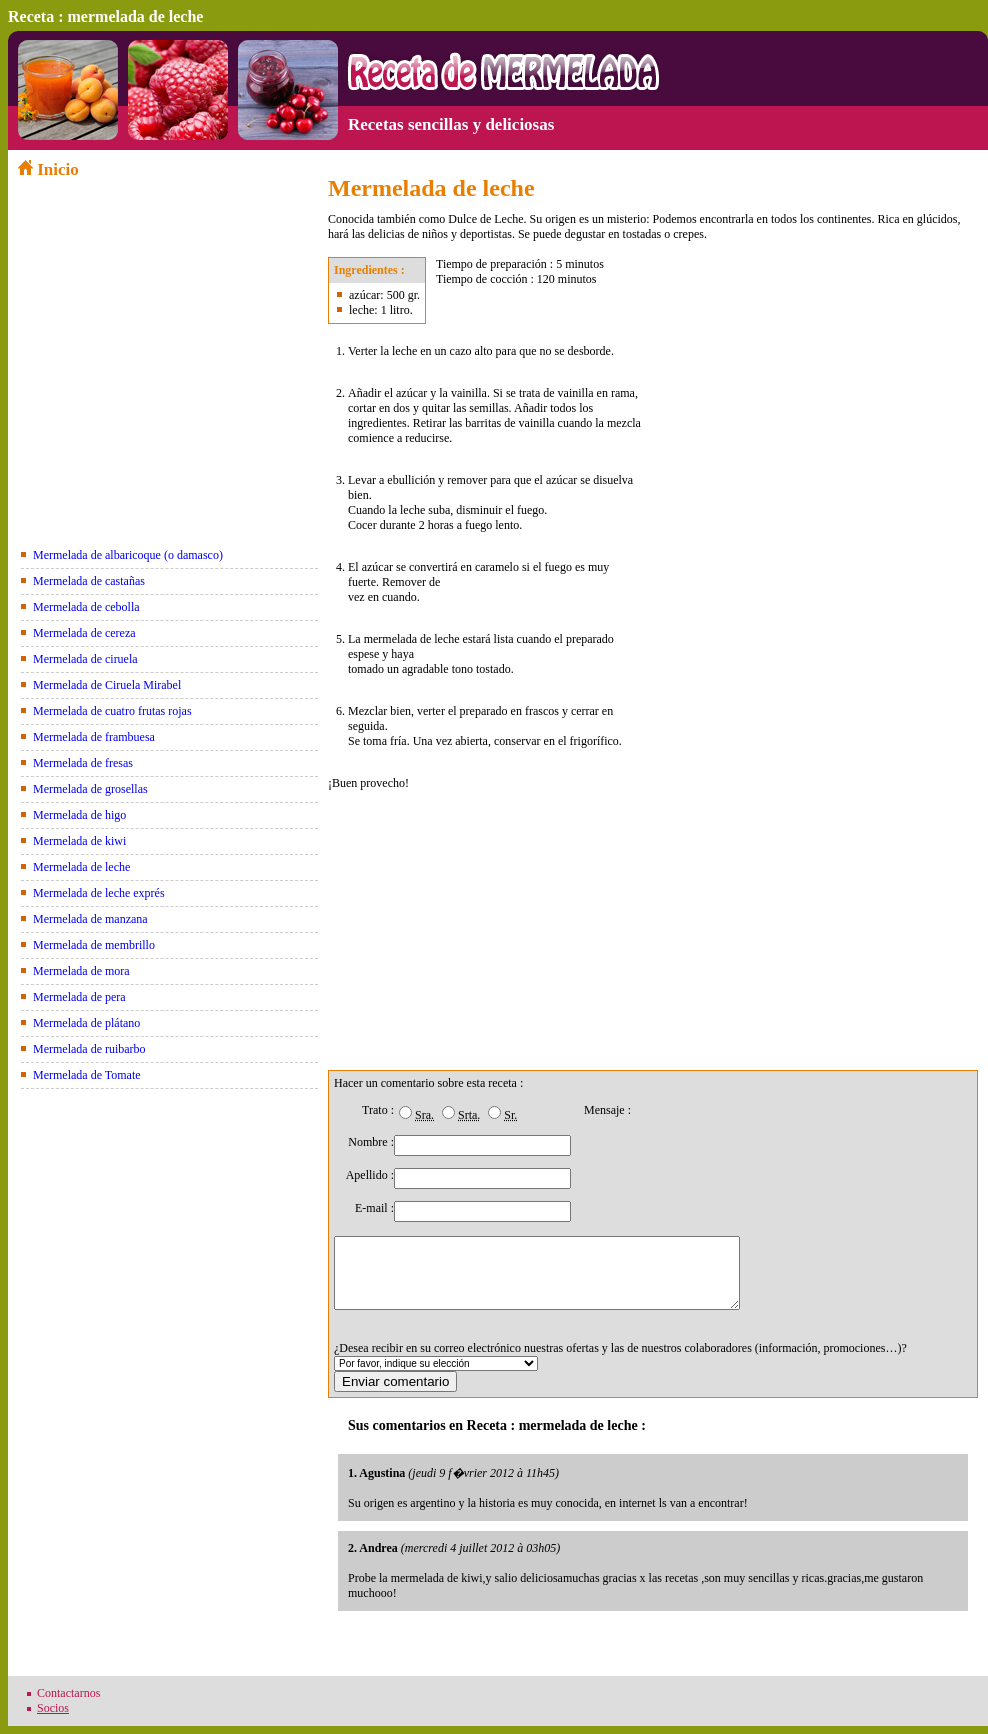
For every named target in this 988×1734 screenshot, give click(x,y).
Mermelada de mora (81, 971)
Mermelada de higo (79, 815)
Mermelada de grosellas (90, 789)
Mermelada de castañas (89, 581)
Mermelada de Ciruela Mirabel (107, 685)
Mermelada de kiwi (79, 841)
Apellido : (370, 1175)
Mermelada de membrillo (94, 945)
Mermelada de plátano (86, 1023)
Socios (53, 1708)
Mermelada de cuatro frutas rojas (112, 711)
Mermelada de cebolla (86, 607)
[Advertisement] (168, 320)
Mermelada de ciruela (85, 659)
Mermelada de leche (81, 867)
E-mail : (374, 1208)
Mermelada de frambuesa (94, 737)
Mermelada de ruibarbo (89, 1049)
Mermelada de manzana (90, 919)
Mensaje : (607, 1110)
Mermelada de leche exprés (99, 893)
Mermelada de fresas (83, 763)
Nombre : (371, 1142)
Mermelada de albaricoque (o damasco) (128, 555)
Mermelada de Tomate (87, 1075)
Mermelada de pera (79, 997)
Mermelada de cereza (84, 633)
